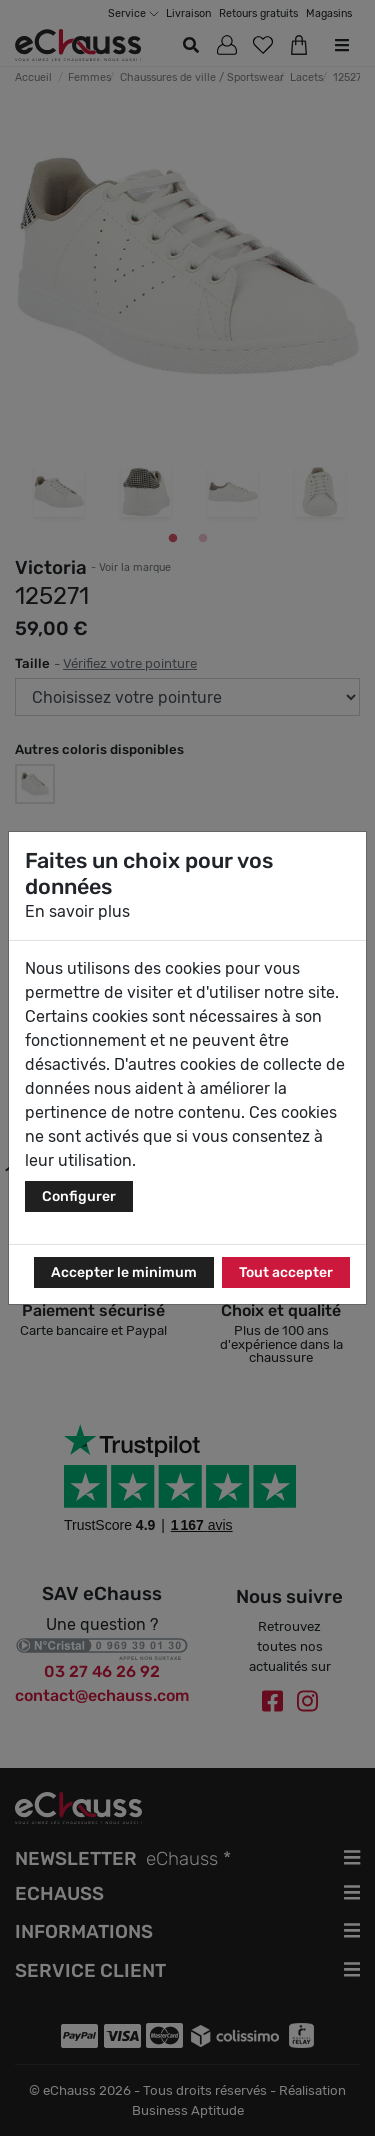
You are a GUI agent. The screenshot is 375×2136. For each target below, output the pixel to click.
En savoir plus (77, 911)
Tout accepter (286, 1272)
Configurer (79, 1196)
